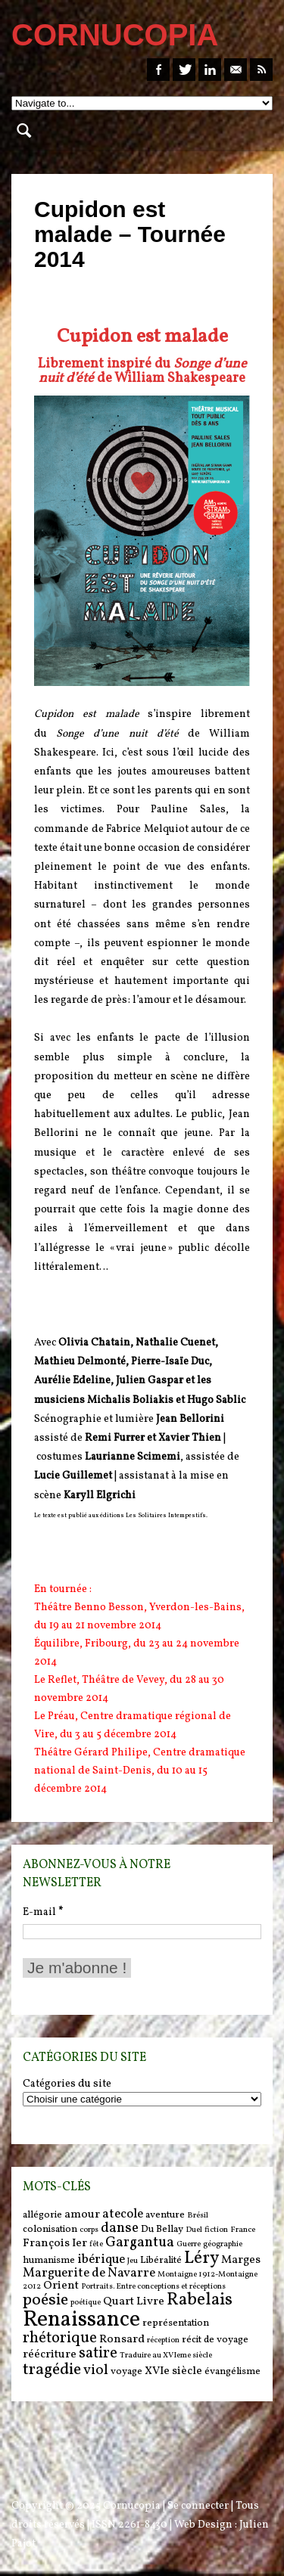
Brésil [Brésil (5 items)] (197, 2215)
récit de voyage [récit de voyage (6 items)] (215, 2339)
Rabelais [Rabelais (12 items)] (200, 2300)
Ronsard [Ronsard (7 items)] (122, 2340)
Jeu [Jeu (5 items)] (132, 2261)
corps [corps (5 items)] (89, 2230)
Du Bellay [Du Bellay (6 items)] (162, 2229)
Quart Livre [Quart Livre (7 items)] (133, 2302)
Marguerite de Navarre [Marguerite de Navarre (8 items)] (89, 2273)
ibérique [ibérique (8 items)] (101, 2260)
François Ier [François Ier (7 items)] (55, 2244)
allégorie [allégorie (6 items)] (42, 2215)
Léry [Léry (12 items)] (201, 2258)
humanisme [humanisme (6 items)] (49, 2260)
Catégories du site (67, 2084)
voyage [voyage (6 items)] (126, 2371)
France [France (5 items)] (242, 2230)
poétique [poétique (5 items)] (85, 2302)
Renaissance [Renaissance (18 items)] (81, 2319)
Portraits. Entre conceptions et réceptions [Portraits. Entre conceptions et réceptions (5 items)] (153, 2286)
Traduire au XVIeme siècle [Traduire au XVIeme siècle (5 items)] (166, 2355)
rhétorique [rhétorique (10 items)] (60, 2338)
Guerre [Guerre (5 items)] (188, 2244)
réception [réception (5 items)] (163, 2340)
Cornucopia (132, 2506)
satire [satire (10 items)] (98, 2353)
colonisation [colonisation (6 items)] (50, 2229)
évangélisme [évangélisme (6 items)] (232, 2371)
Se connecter (198, 2506)
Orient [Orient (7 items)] (61, 2286)
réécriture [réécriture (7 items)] (49, 2355)
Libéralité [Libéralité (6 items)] (161, 2260)
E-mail (43, 1912)
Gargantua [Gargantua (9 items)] (139, 2242)
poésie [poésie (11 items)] (45, 2300)
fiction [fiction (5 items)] (216, 2230)
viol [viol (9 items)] (95, 2370)
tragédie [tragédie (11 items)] (52, 2370)
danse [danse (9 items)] (120, 2228)
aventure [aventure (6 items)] (165, 2215)
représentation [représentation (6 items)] (175, 2323)
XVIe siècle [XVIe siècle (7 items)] (173, 2371)
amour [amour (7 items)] (82, 2215)
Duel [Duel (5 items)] (194, 2230)
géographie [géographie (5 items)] (222, 2244)
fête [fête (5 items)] (96, 2244)
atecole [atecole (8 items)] (122, 2214)
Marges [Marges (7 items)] (241, 2260)
